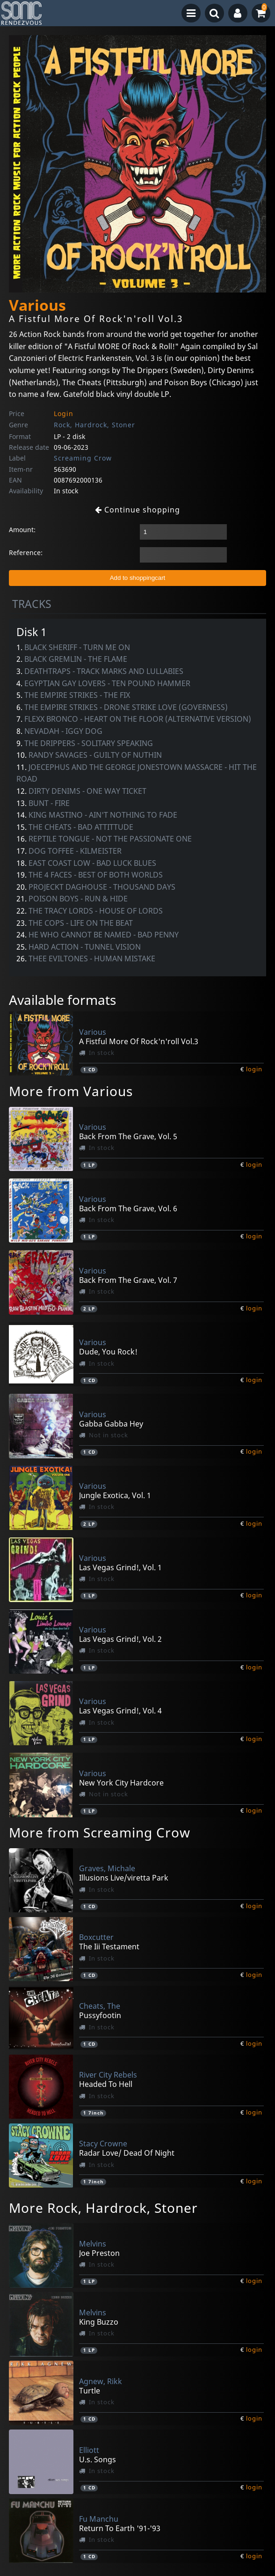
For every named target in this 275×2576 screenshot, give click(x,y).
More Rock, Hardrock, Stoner (103, 2208)
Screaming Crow (83, 458)
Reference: (26, 552)
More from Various (71, 1091)
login (254, 1069)
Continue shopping (137, 510)
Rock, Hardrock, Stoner (94, 424)
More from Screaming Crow (99, 1832)
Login (63, 413)
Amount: (22, 529)
